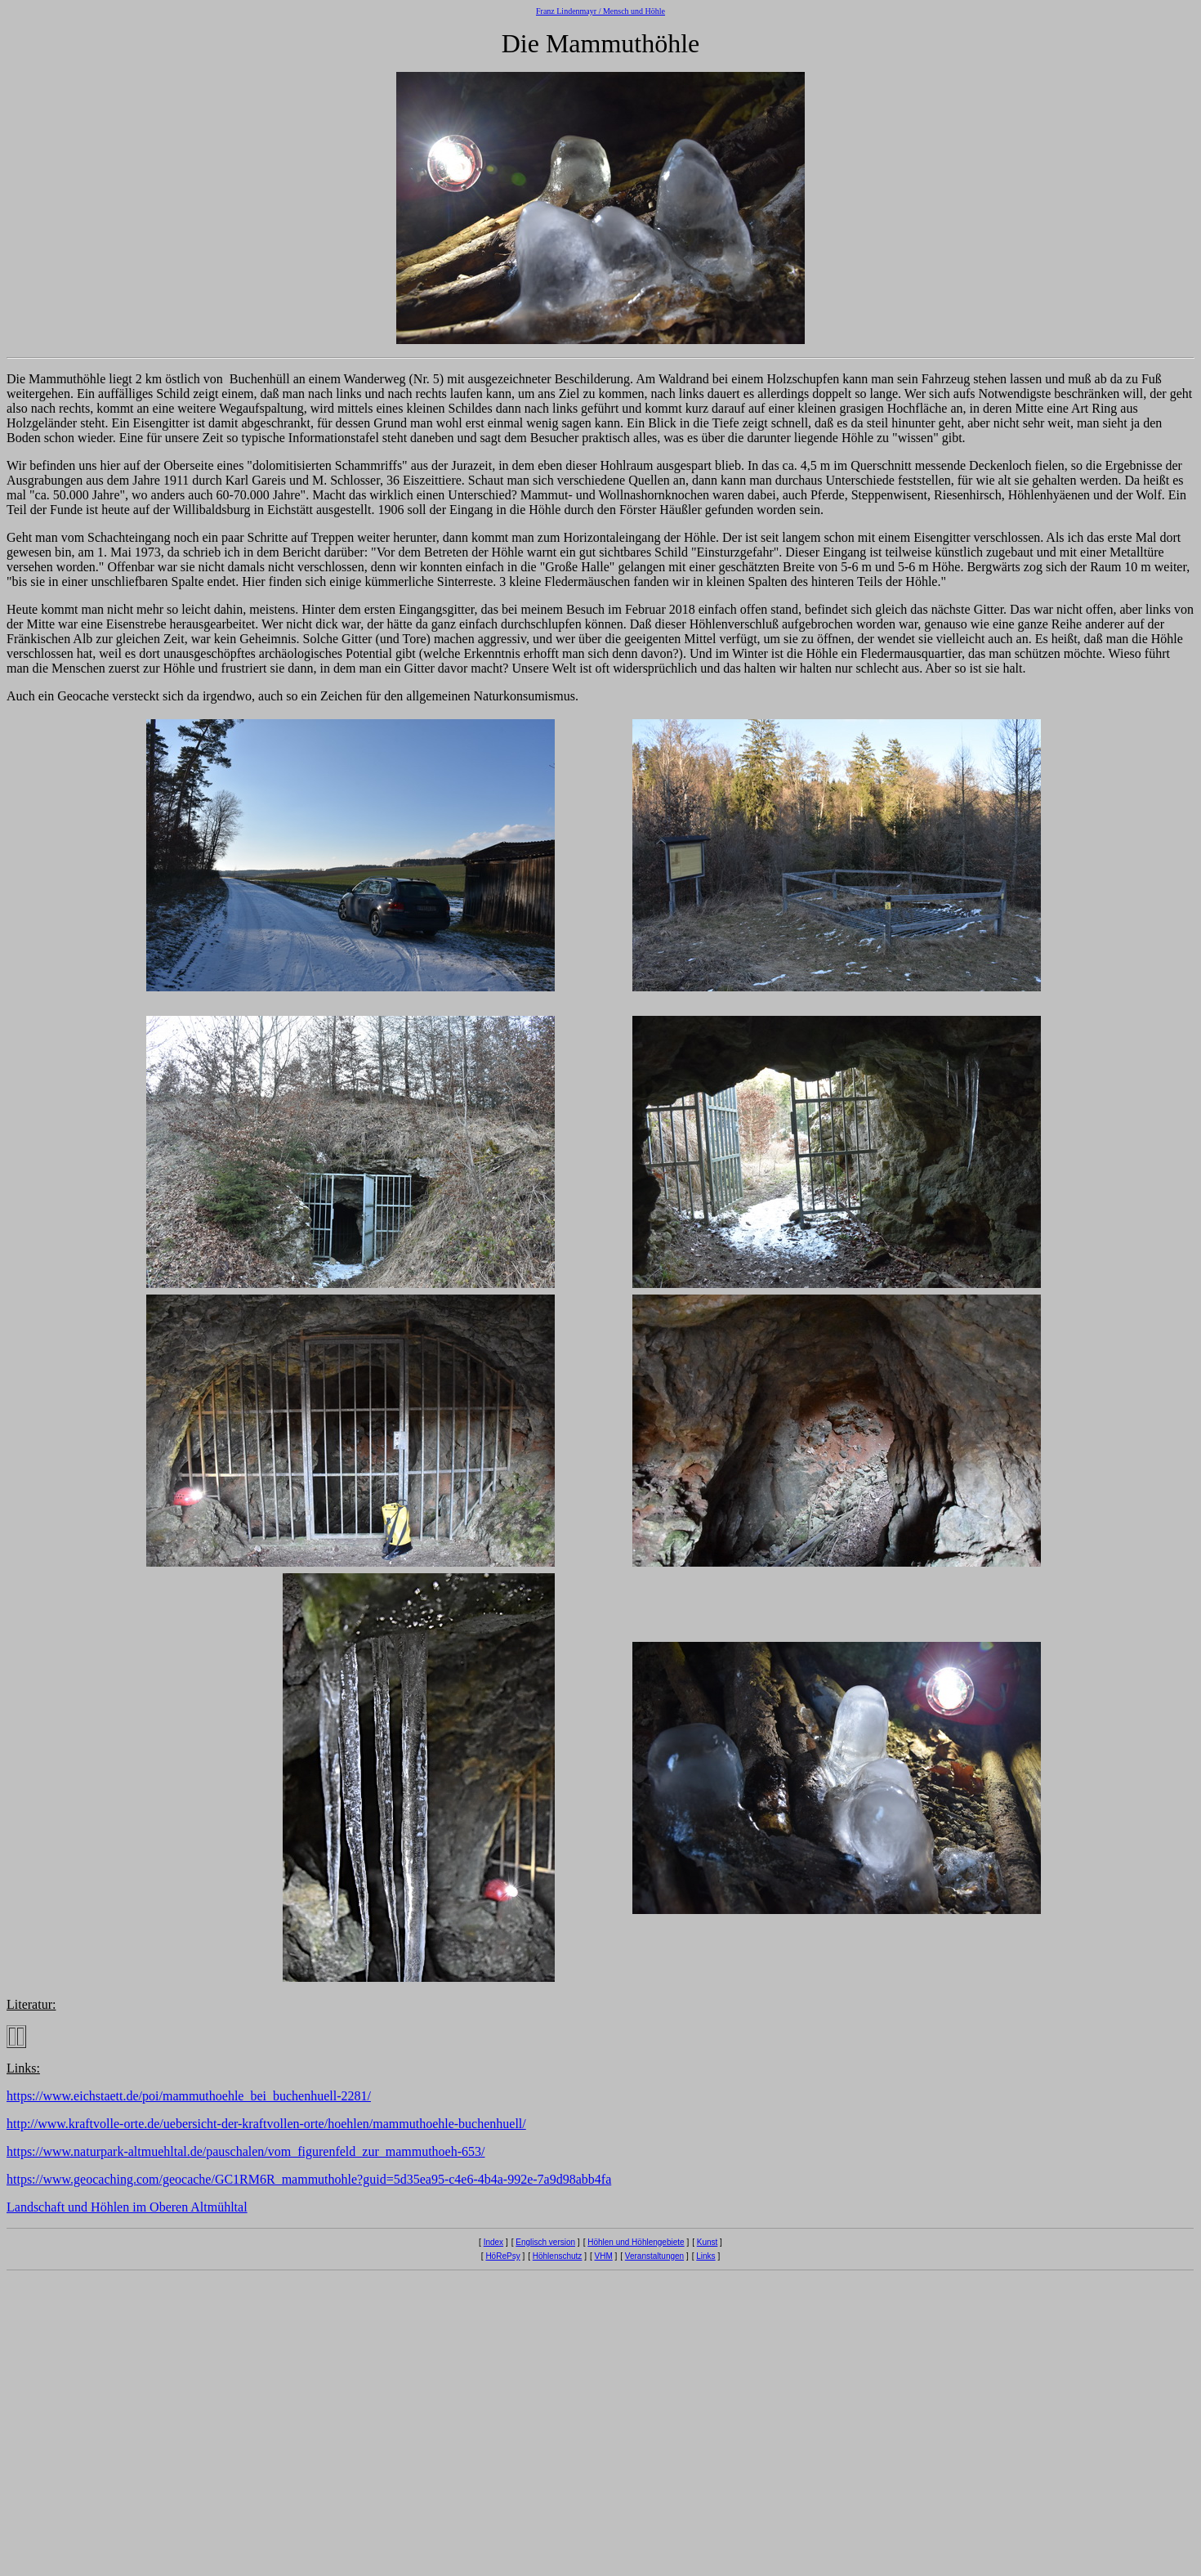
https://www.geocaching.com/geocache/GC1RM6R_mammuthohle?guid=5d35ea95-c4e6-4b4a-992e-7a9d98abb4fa (309, 2179)
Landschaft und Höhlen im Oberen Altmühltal (127, 2207)
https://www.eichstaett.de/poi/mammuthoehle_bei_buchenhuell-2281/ (189, 2096)
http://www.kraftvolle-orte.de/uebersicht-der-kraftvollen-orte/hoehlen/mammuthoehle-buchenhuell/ (266, 2124)
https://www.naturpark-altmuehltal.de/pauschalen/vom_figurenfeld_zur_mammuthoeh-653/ (245, 2151)
